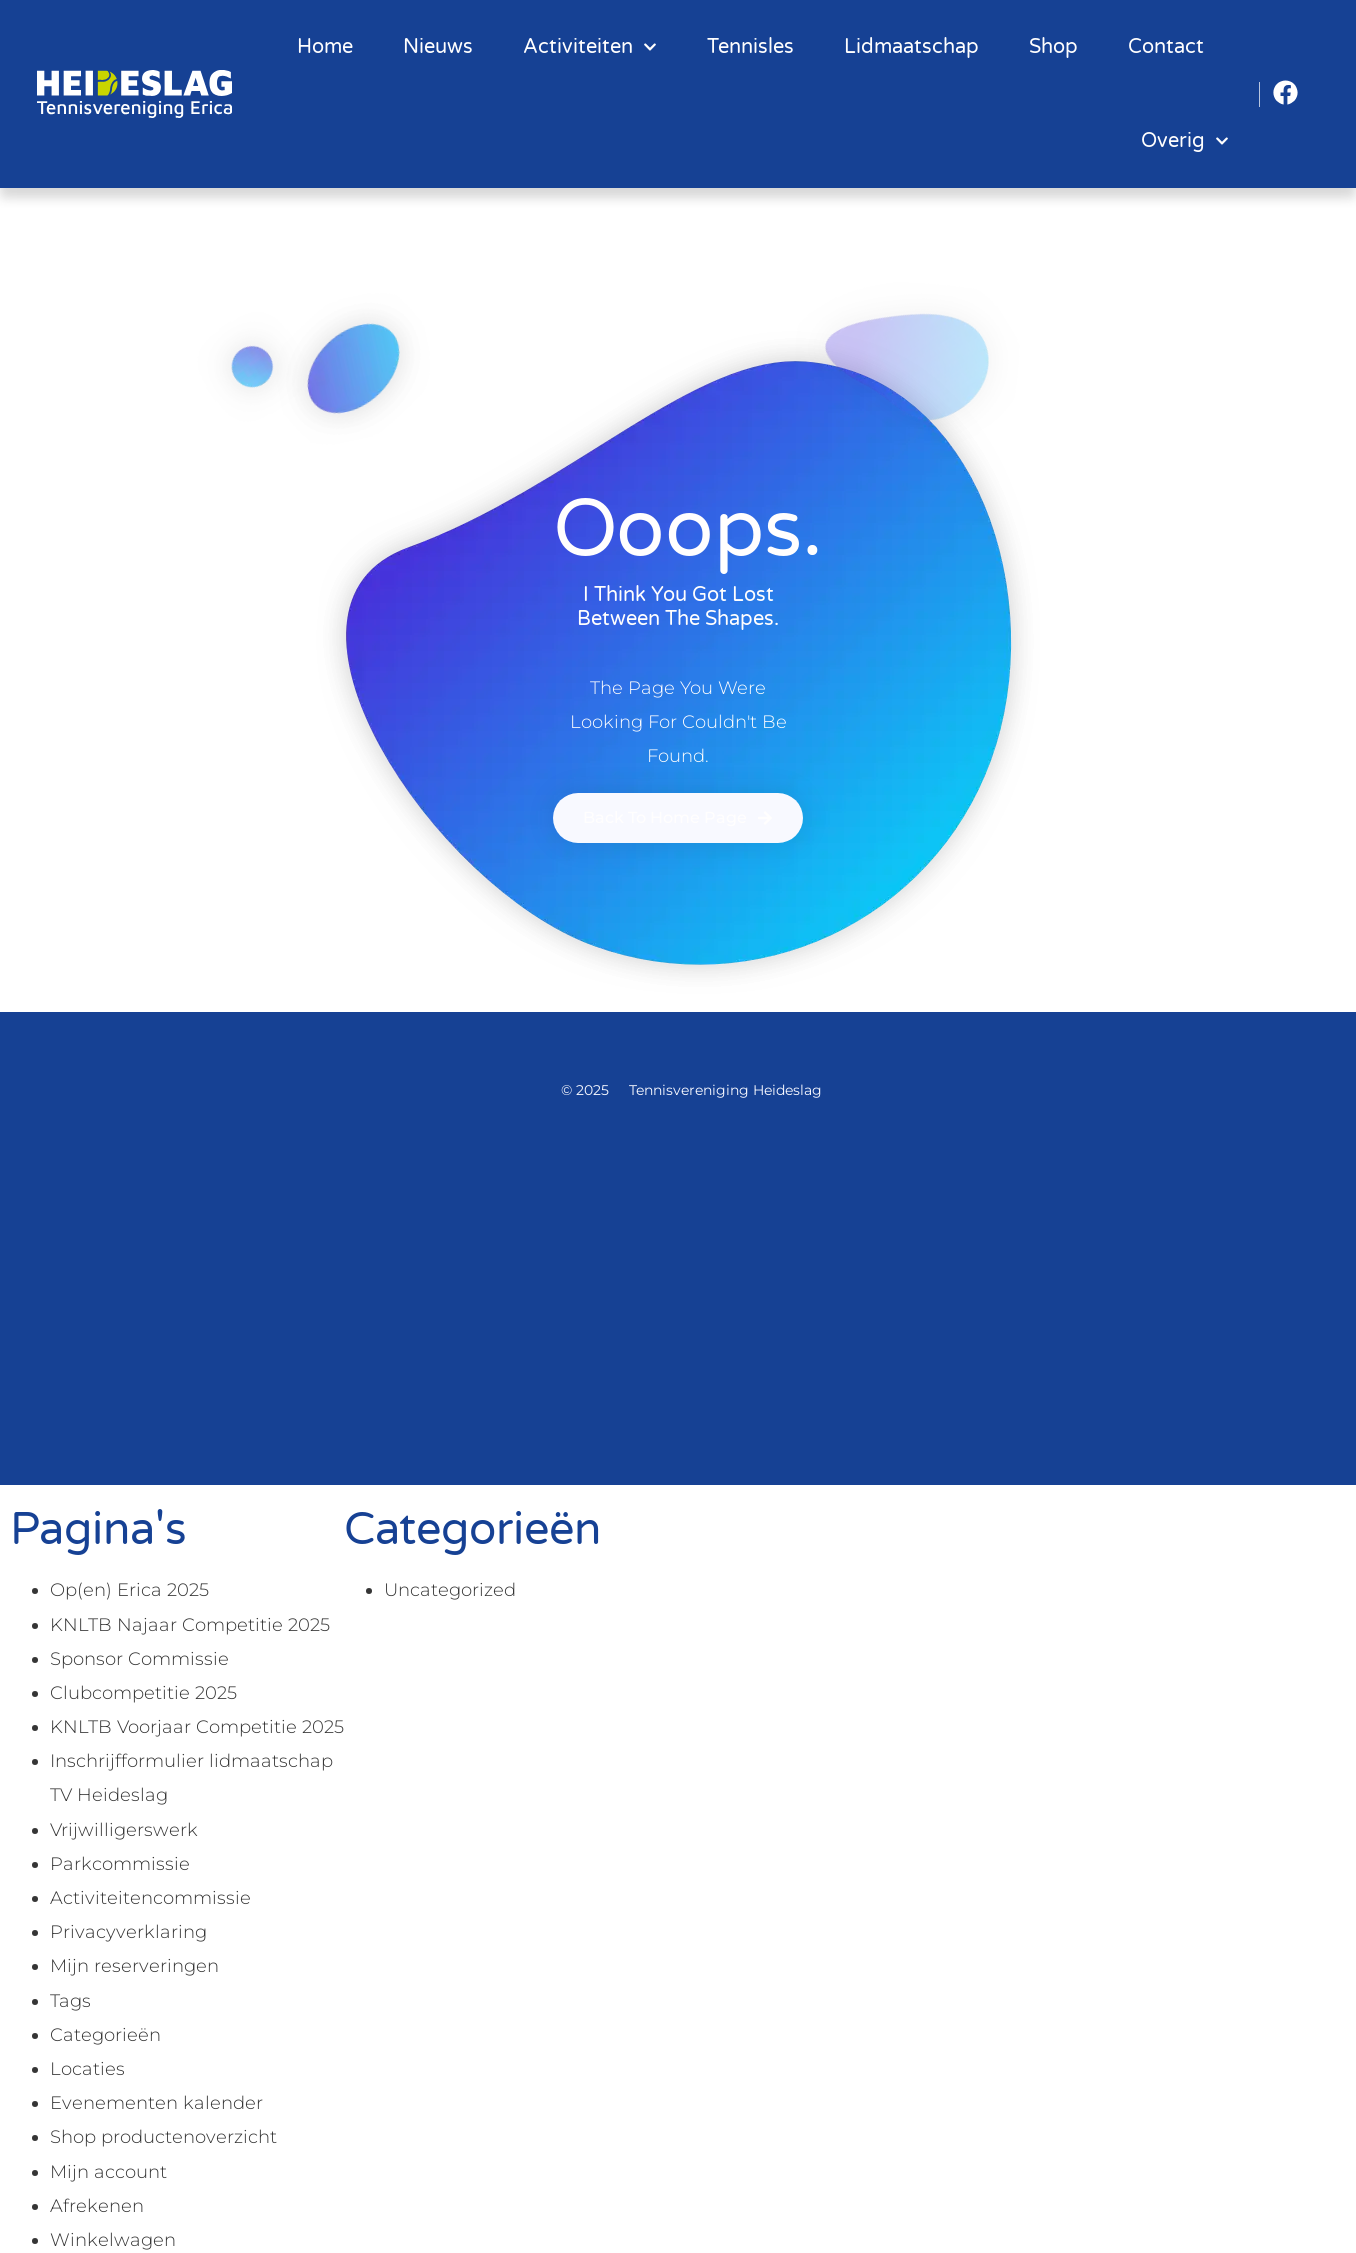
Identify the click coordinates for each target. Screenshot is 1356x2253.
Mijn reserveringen (134, 1966)
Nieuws (438, 47)
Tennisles (750, 47)
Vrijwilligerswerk (124, 1830)
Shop (1053, 47)
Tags (70, 2001)
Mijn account (108, 2172)
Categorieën (105, 2035)
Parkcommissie (120, 1864)
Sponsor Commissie (139, 1659)
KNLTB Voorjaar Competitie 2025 (197, 1727)
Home (325, 47)
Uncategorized (450, 1590)
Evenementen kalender (156, 2103)
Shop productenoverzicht (163, 2137)
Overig (1185, 141)
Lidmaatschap (911, 47)
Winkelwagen (113, 2240)
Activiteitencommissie (150, 1898)
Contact (1166, 47)
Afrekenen (97, 2206)
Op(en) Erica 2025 (129, 1590)
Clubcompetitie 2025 (143, 1693)
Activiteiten (590, 47)
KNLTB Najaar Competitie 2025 (190, 1625)
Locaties (87, 2069)
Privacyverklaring (128, 1932)
